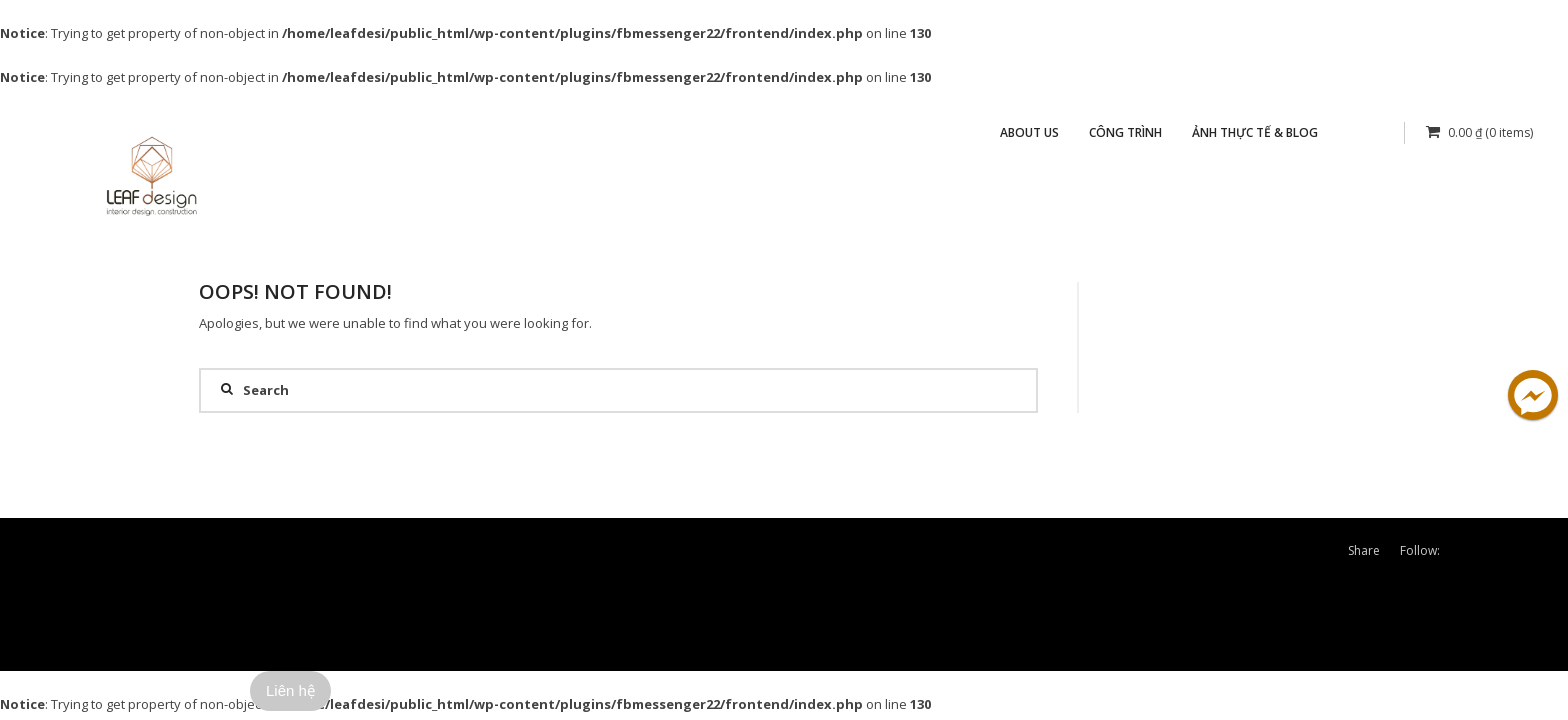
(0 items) (1479, 132)
